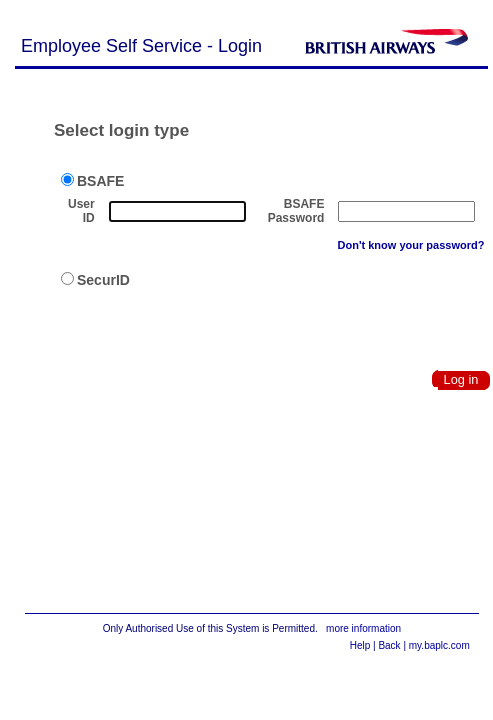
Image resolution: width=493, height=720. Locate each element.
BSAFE (92, 181)
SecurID (95, 280)
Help (360, 645)
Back (389, 645)
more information (363, 628)
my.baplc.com (439, 645)
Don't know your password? (411, 245)
